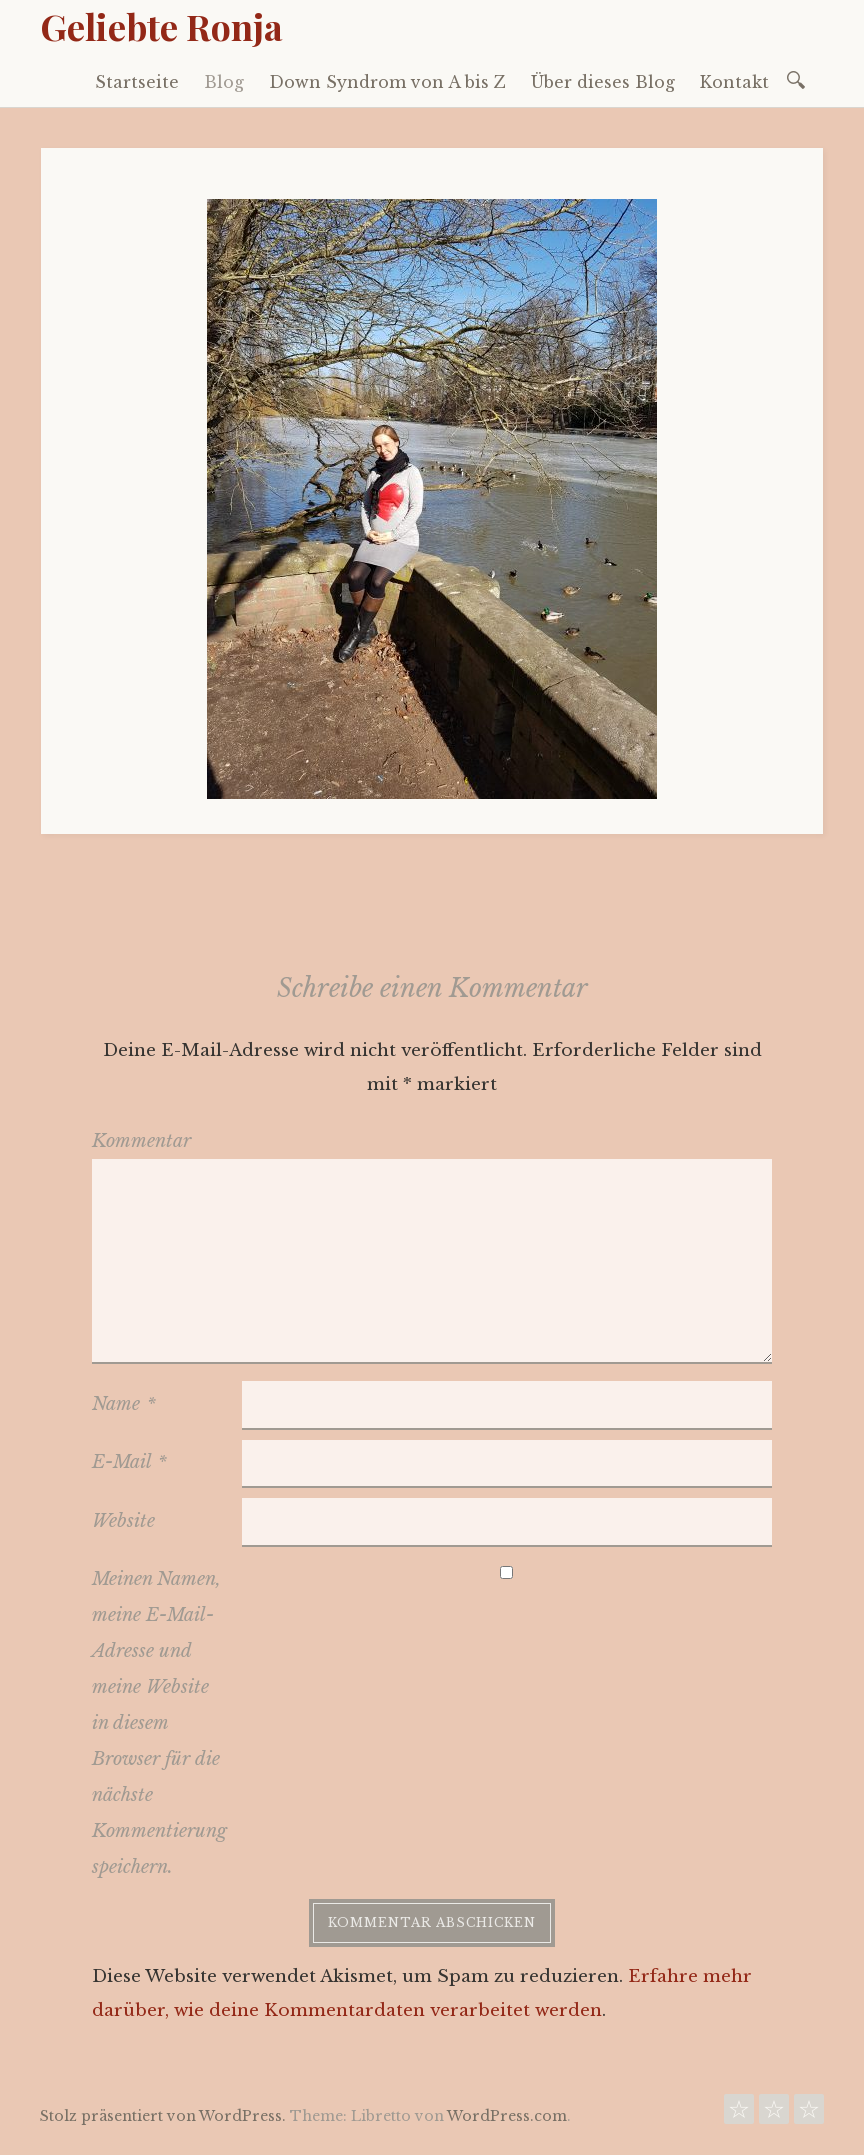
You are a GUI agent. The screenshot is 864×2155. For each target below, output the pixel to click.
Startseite (137, 82)
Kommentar (141, 1141)
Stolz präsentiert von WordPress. (163, 2116)
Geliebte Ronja (161, 26)
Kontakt (734, 82)
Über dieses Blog (603, 82)
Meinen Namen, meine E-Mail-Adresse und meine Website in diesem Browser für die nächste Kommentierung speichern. (159, 1723)
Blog (224, 82)
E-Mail (129, 1462)
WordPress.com (507, 2116)
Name (124, 1404)
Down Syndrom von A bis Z (387, 82)
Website (123, 1521)
